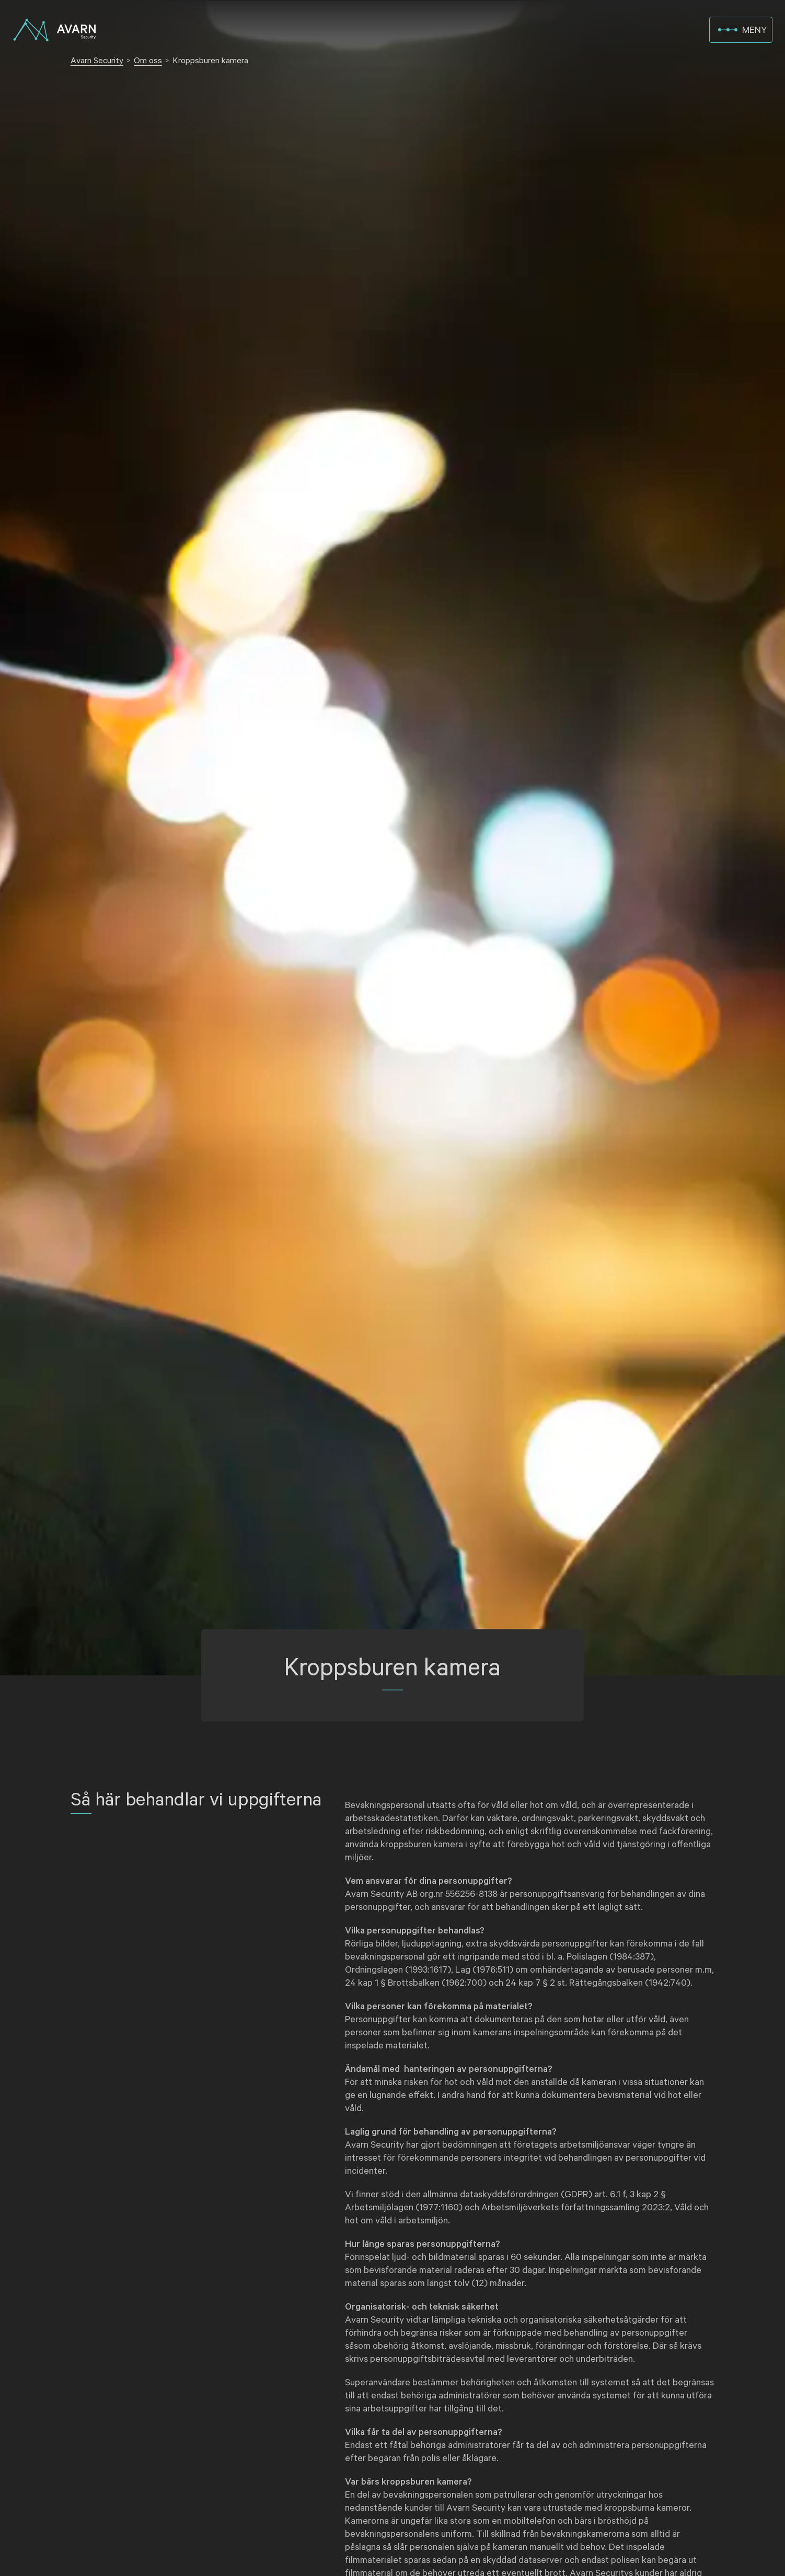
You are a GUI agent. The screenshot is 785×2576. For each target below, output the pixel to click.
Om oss (148, 61)
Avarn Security (97, 61)
